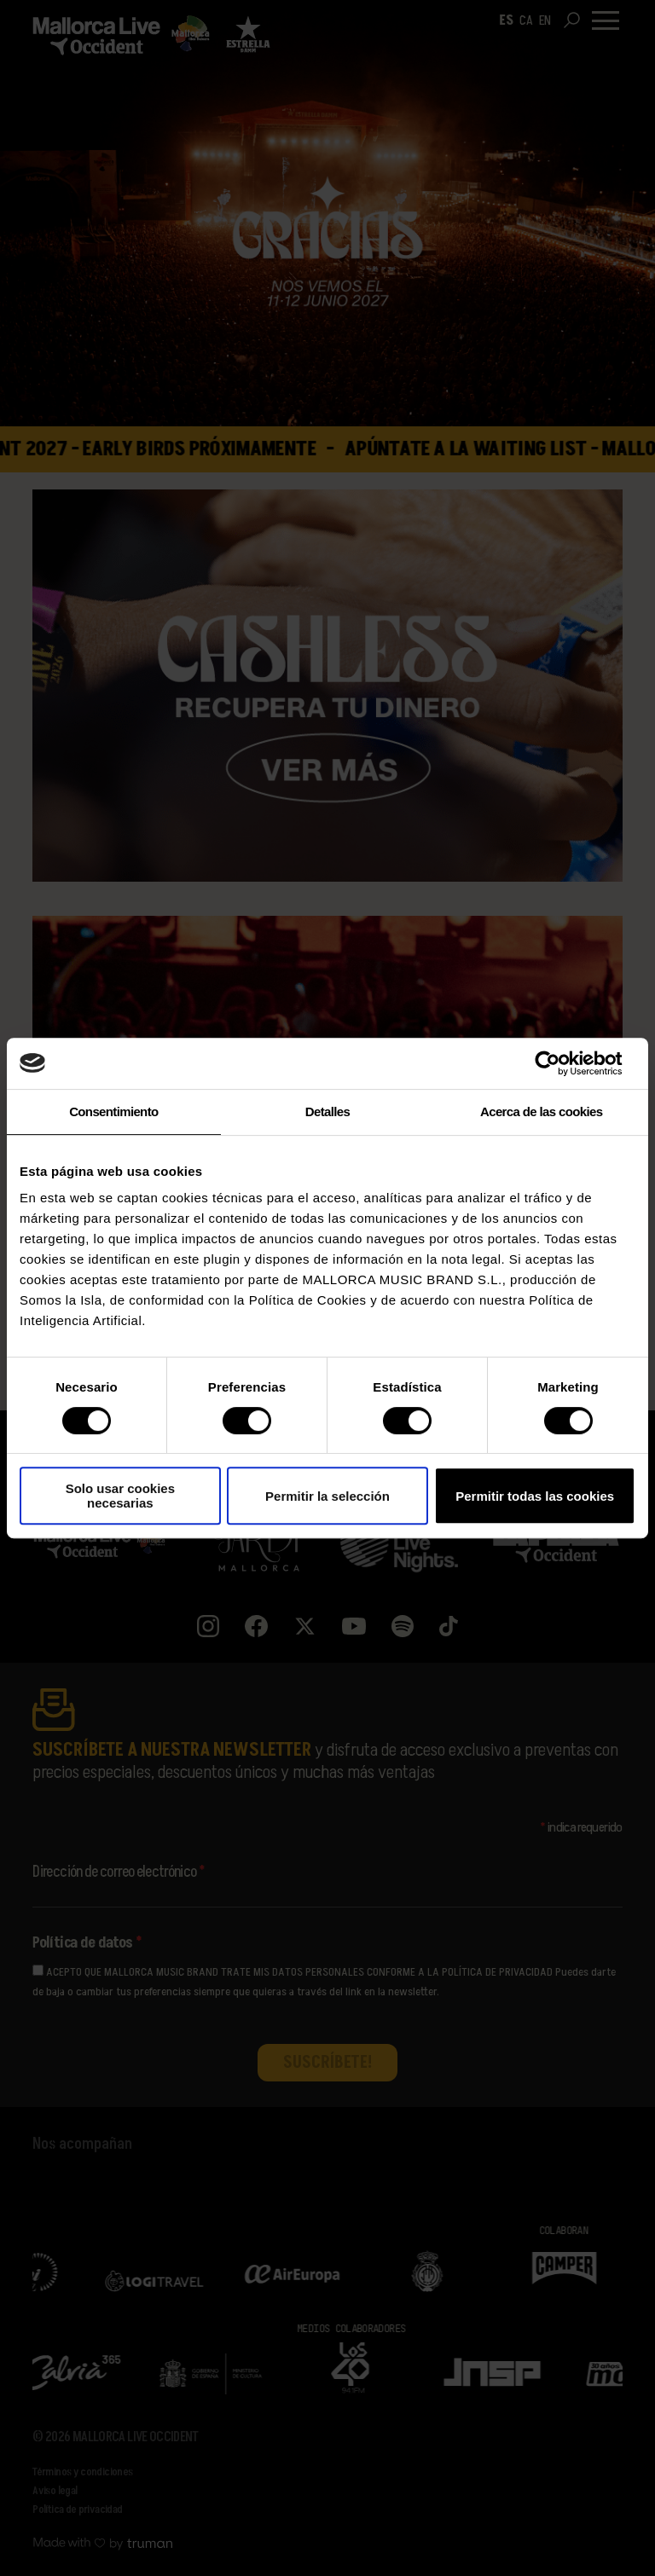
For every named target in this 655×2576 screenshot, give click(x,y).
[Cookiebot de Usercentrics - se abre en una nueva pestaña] (560, 1063)
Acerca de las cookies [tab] (541, 1111)
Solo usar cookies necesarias (120, 1495)
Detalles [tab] (327, 1111)
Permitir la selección (327, 1496)
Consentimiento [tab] (113, 1111)
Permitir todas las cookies (534, 1496)
